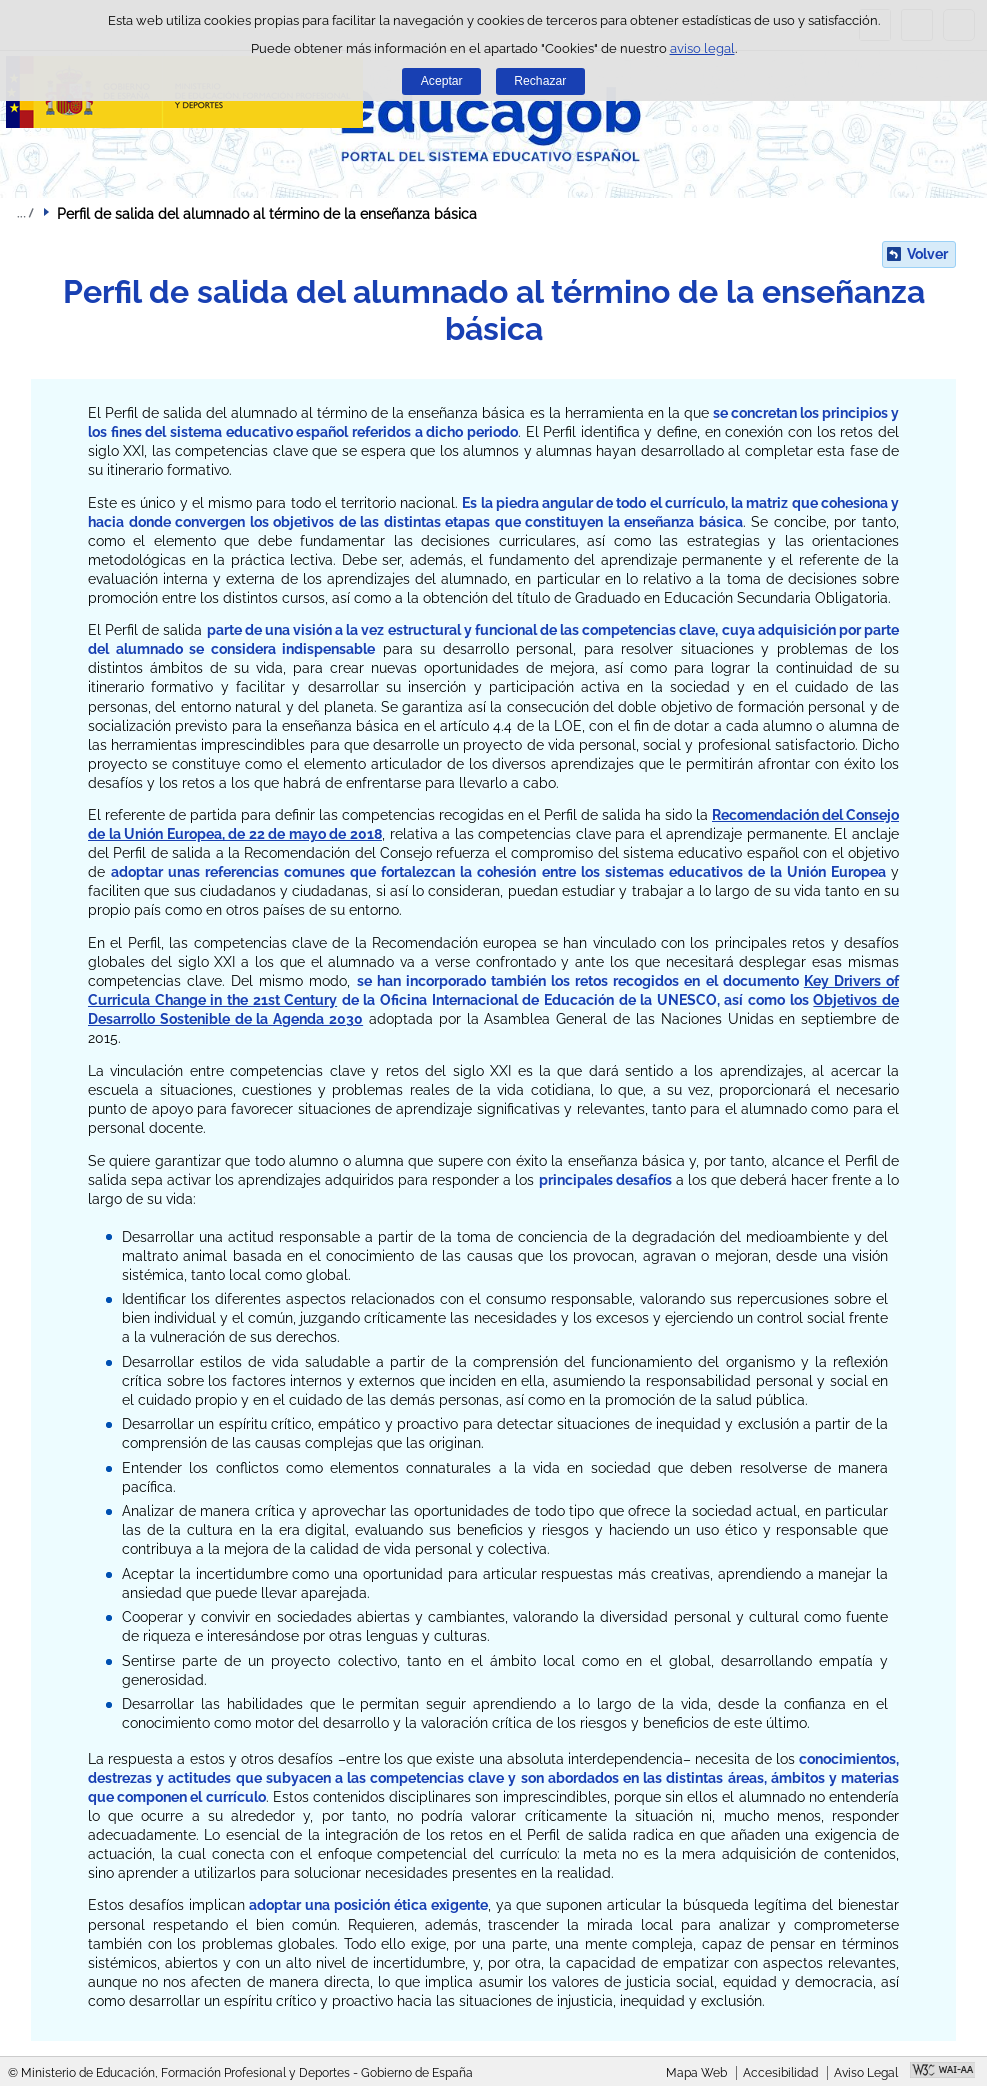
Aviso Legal (866, 2073)
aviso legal (702, 48)
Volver (927, 254)
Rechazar (540, 81)
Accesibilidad (780, 2073)
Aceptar (442, 81)
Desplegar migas (25, 213)
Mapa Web (696, 2073)
